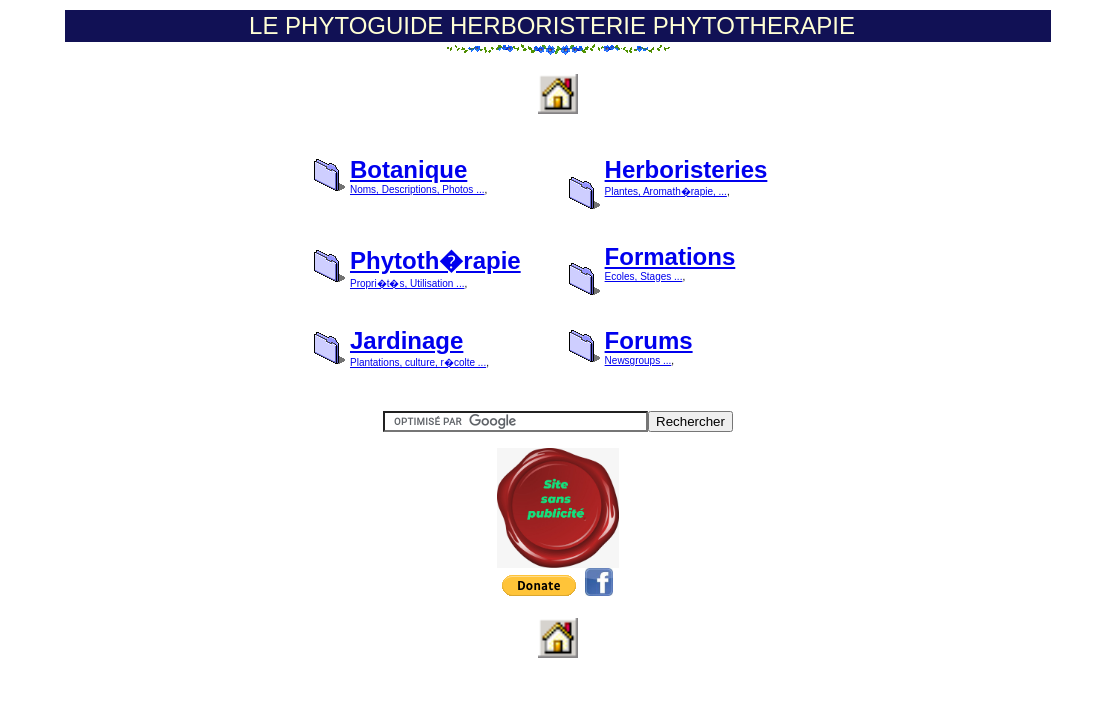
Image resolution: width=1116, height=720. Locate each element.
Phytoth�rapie (435, 260)
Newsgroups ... (638, 360)
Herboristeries (686, 169)
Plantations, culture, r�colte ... (418, 362)
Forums (649, 340)
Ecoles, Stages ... (644, 276)
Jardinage (406, 340)
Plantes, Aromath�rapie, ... (666, 191)
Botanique (408, 169)
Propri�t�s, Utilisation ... (407, 283)
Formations (670, 256)
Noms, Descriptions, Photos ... (417, 189)
